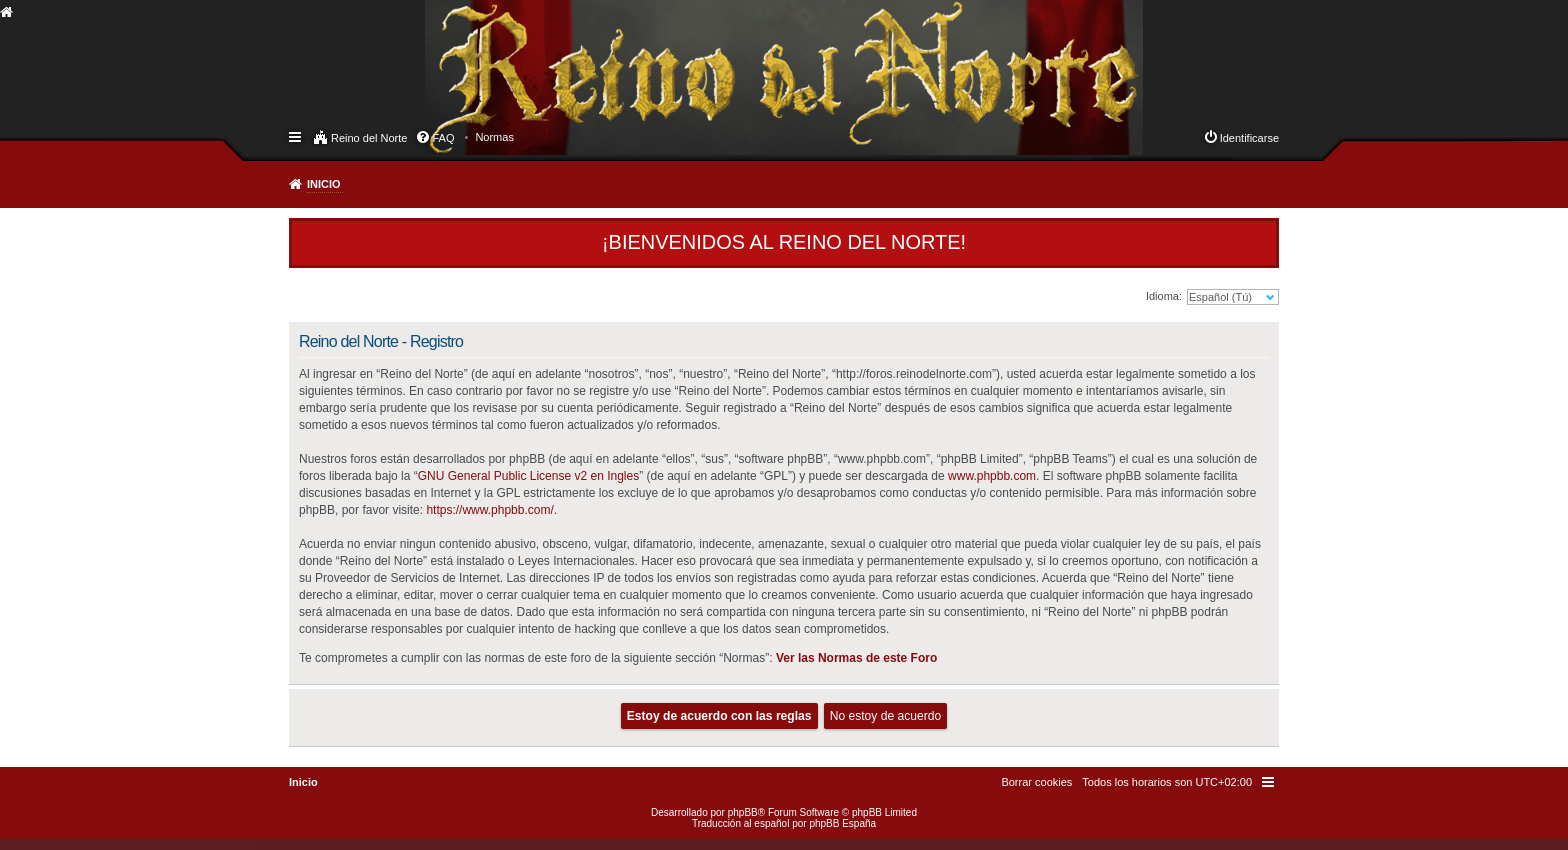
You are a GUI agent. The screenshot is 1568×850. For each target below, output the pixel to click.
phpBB (743, 812)
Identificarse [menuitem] (1249, 138)
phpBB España (842, 823)
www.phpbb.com (992, 476)
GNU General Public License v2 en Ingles (528, 476)
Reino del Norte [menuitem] (369, 138)
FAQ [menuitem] (443, 138)
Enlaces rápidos (296, 136)
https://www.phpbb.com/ (489, 510)
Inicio (324, 184)
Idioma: (1164, 296)
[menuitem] (494, 137)
